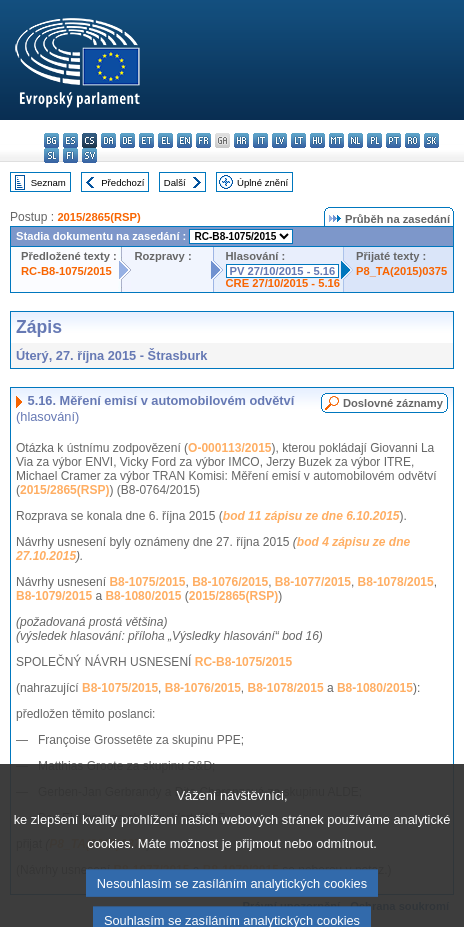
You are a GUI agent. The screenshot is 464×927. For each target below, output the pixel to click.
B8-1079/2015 (54, 596)
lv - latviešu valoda (279, 140)
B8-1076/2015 (230, 582)
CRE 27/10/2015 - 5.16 (283, 283)
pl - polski (374, 140)
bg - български (51, 140)
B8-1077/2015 (313, 582)
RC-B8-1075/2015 (66, 271)
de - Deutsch (127, 140)
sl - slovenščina (51, 155)
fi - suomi (70, 155)
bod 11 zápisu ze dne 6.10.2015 (311, 516)
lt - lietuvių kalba (298, 140)
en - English (184, 140)
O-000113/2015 (229, 448)
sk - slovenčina (431, 140)
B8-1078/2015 (396, 582)
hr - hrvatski (241, 140)
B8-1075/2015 (147, 582)
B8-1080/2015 (143, 596)
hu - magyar (317, 140)
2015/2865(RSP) (98, 217)
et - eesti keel (146, 140)
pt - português (393, 140)
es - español (70, 140)
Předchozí (122, 182)
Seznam (48, 182)
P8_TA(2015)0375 (401, 271)
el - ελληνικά (165, 140)
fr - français (203, 140)
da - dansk (108, 140)
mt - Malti (336, 140)
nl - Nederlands (355, 140)
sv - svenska (89, 155)
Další (175, 182)
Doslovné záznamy (393, 403)
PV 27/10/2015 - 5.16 (283, 271)
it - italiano (260, 140)
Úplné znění (262, 182)
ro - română (412, 140)
